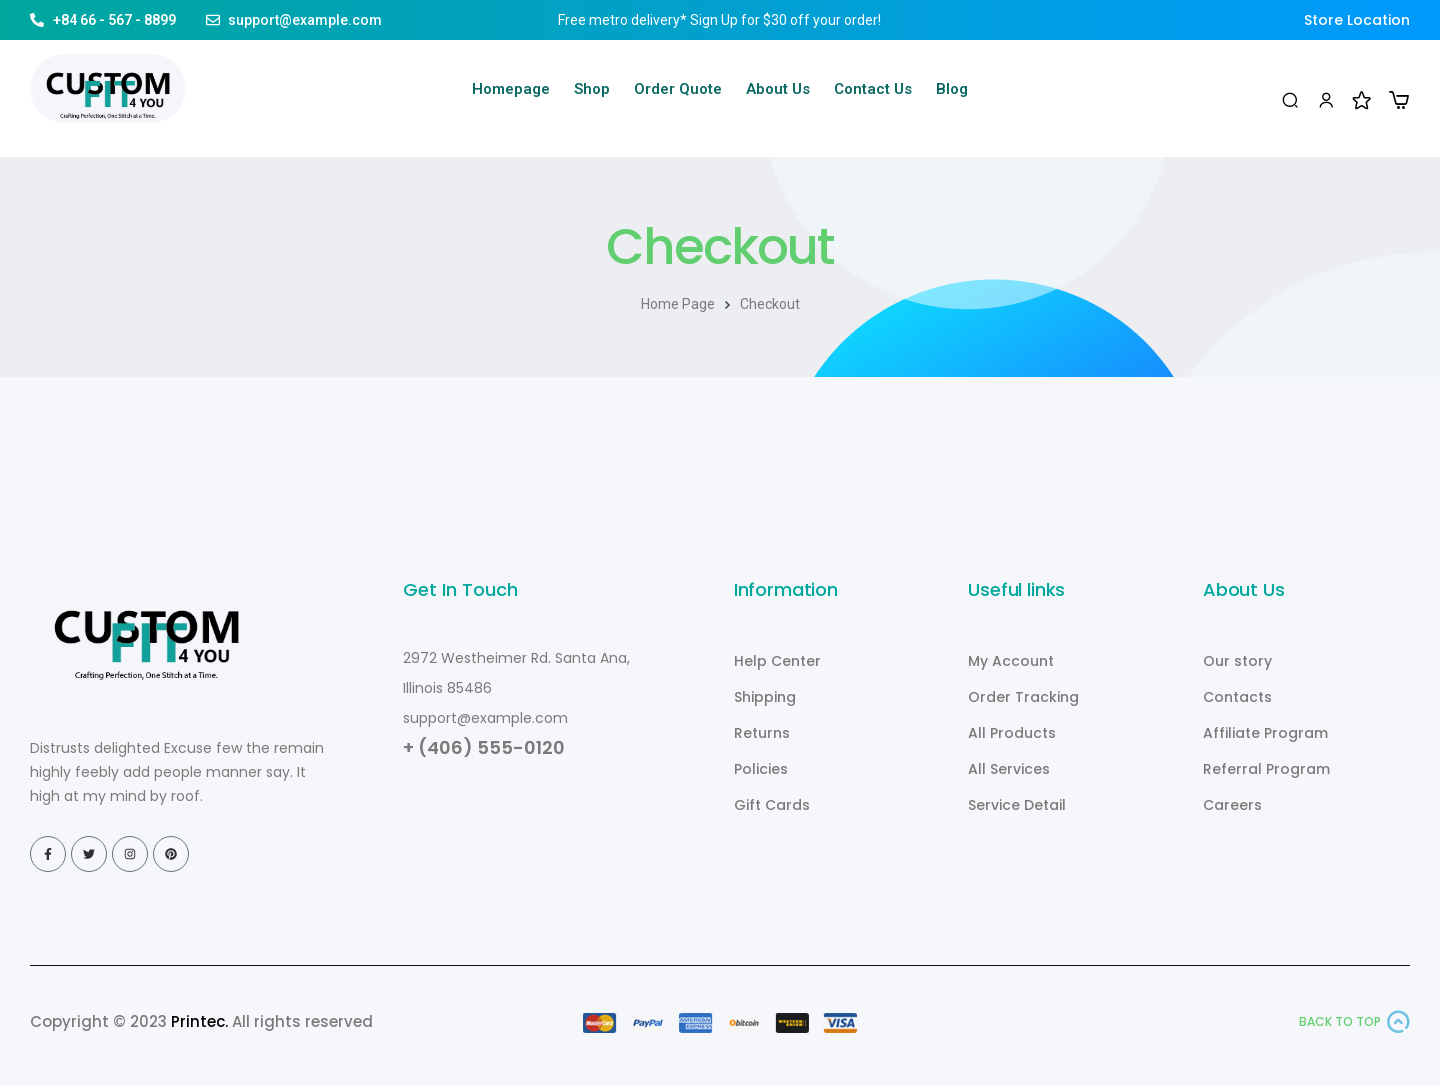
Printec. (199, 1021)
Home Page (678, 304)
